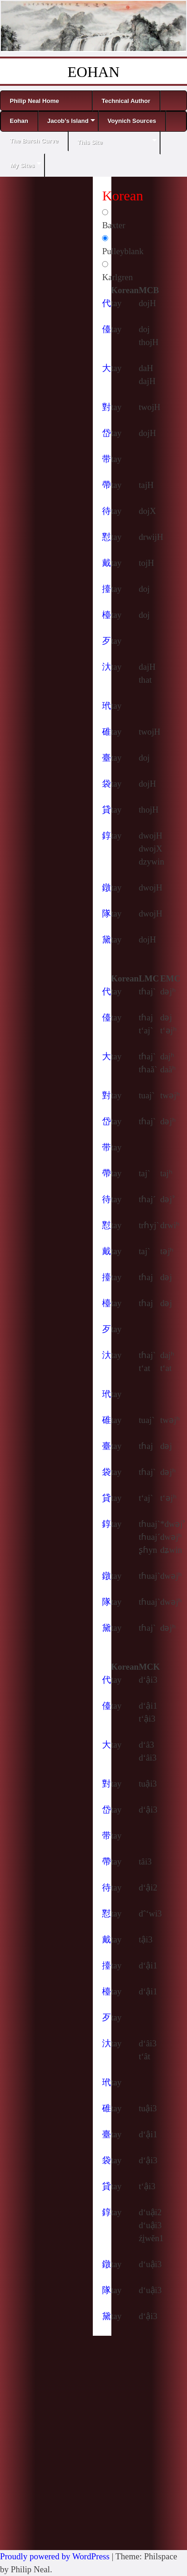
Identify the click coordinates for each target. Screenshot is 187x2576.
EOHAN (94, 72)
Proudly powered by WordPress (55, 2556)
